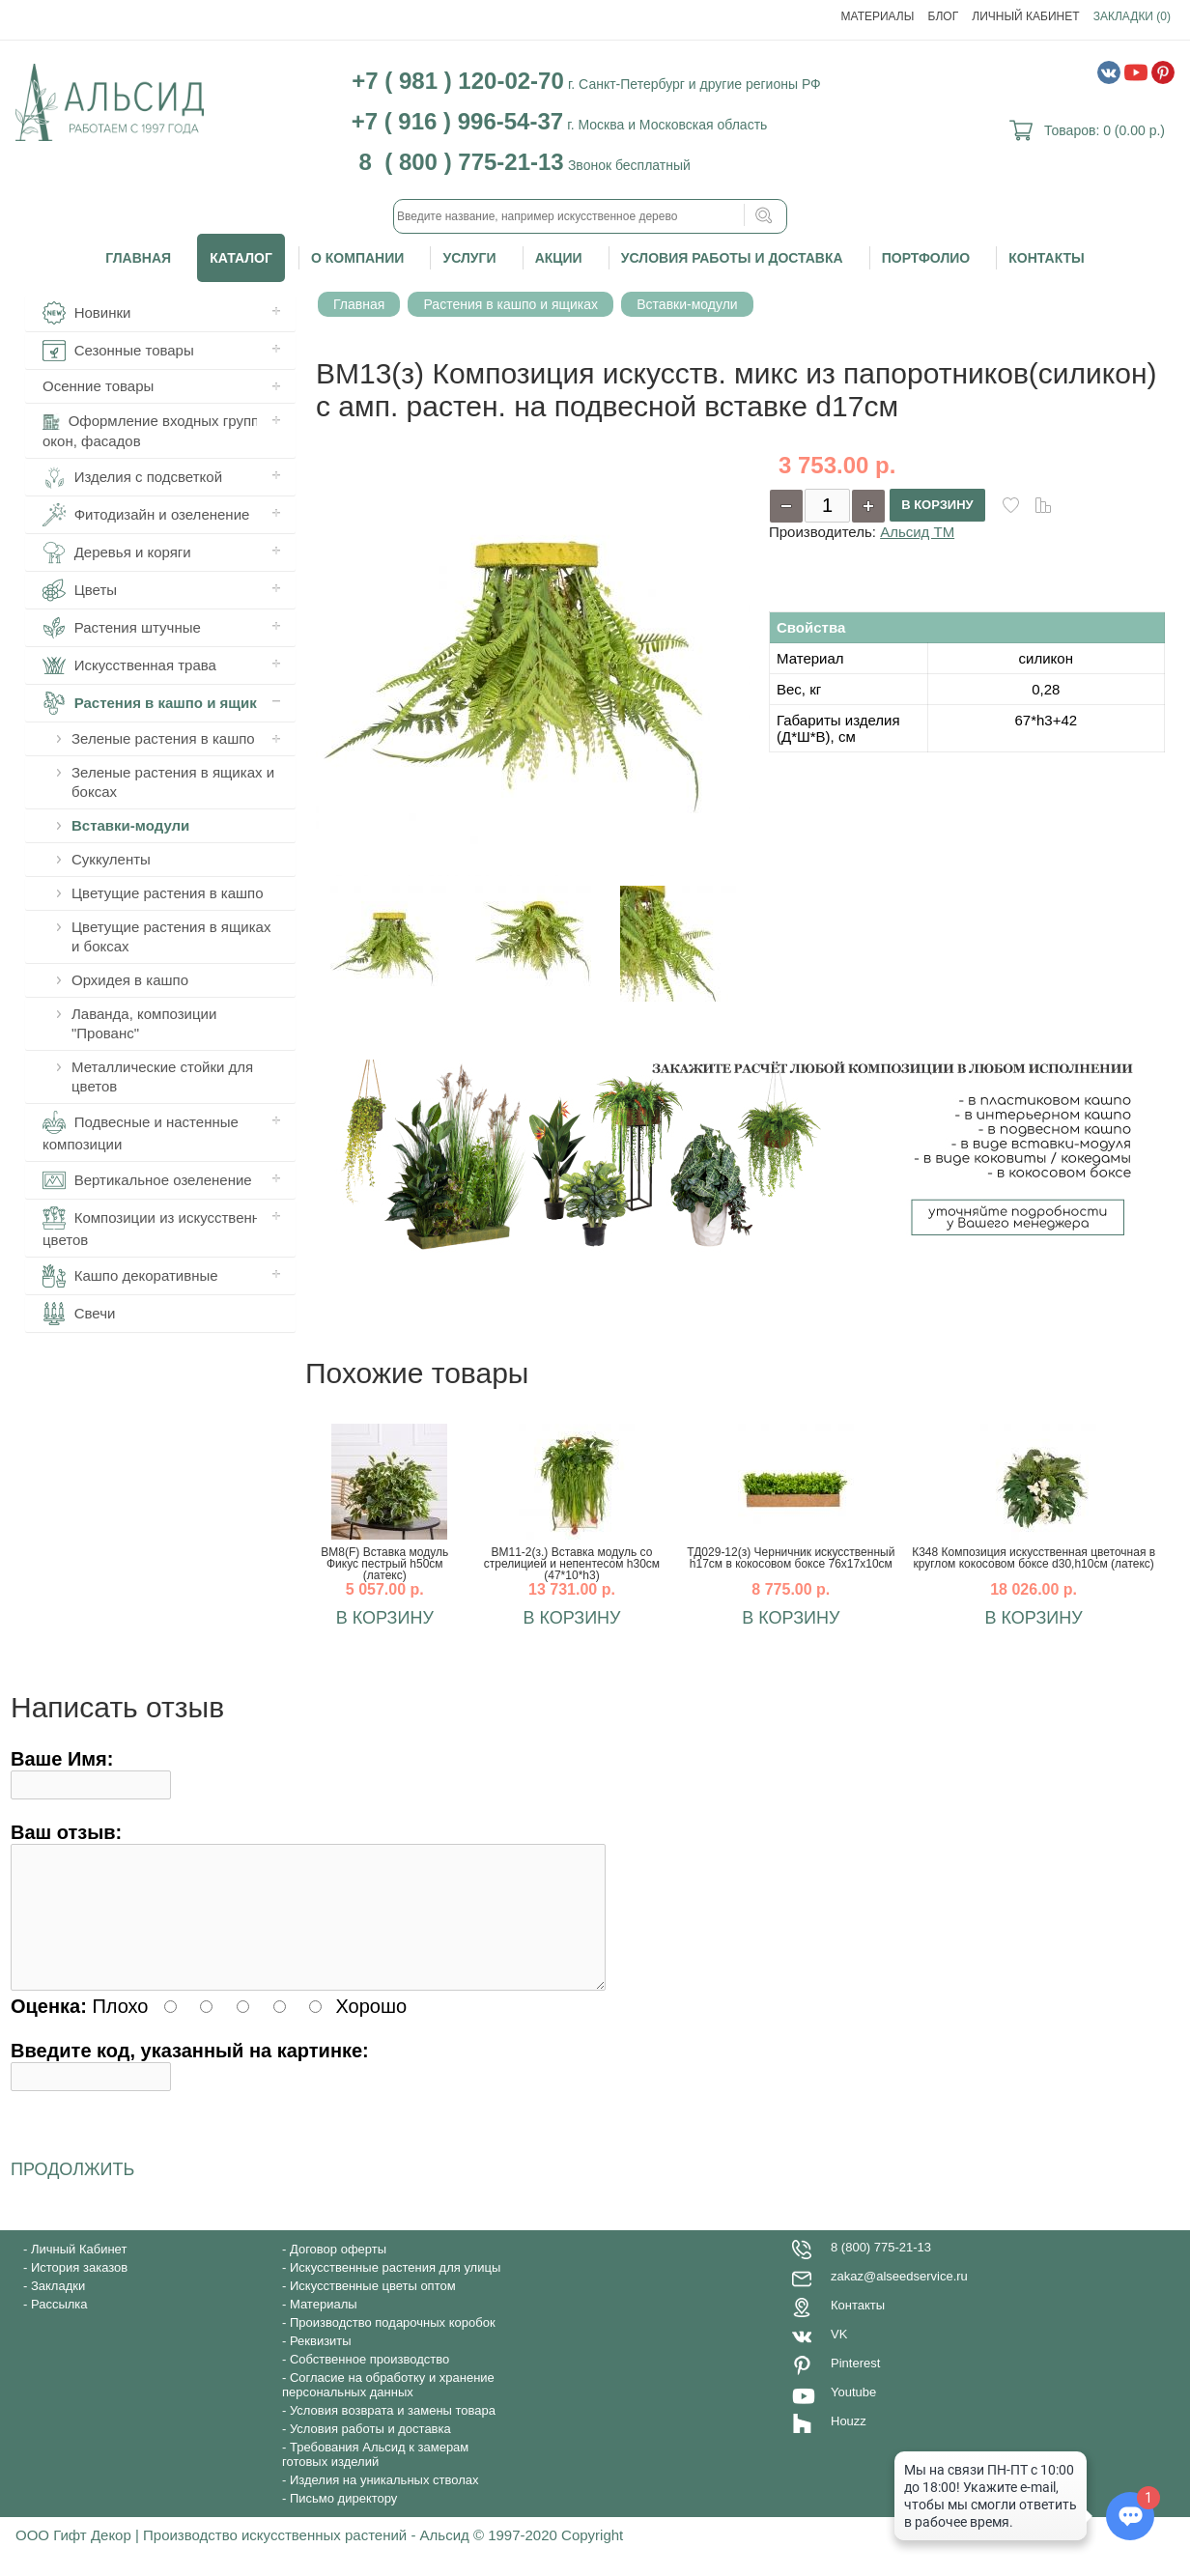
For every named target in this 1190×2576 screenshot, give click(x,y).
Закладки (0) (1132, 16)
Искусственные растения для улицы (395, 2290)
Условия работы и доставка (732, 258)
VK (839, 2357)
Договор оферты (338, 2272)
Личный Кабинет (1025, 16)
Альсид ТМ (917, 532)
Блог (943, 16)
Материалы (878, 16)
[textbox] (590, 216)
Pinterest (855, 2386)
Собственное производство (369, 2382)
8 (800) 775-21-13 (881, 2270)
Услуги (469, 258)
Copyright (592, 2558)
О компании (357, 258)
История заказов (79, 2290)
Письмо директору (343, 2521)
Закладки (58, 2309)
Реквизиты (321, 2364)
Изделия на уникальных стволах (384, 2503)
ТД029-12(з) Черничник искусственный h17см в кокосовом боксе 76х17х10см (790, 1558)
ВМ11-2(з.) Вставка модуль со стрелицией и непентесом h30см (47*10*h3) (572, 1563)
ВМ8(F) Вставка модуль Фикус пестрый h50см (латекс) (384, 1563)
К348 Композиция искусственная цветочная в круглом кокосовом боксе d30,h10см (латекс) (1033, 1558)
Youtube (853, 2415)
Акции (558, 258)
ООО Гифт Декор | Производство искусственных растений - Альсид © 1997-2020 (288, 2558)
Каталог (241, 258)
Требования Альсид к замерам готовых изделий (375, 2477)
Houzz (848, 2444)
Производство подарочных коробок (393, 2345)
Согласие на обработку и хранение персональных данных (388, 2407)
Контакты (1046, 258)
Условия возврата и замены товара (393, 2433)
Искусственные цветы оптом (373, 2309)
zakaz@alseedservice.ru (899, 2299)
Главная (138, 258)
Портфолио (926, 258)
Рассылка (59, 2327)
